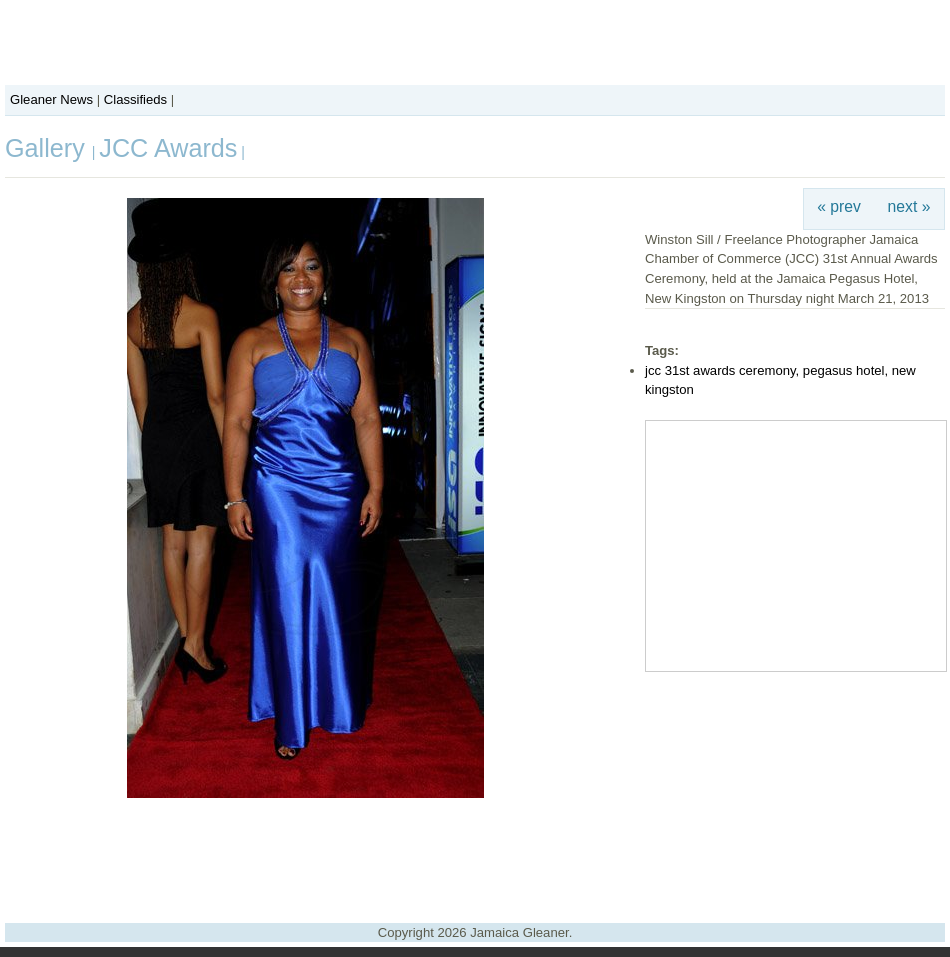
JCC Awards (168, 148)
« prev (839, 206)
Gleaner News (51, 99)
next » (909, 206)
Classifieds (135, 99)
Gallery (48, 148)
